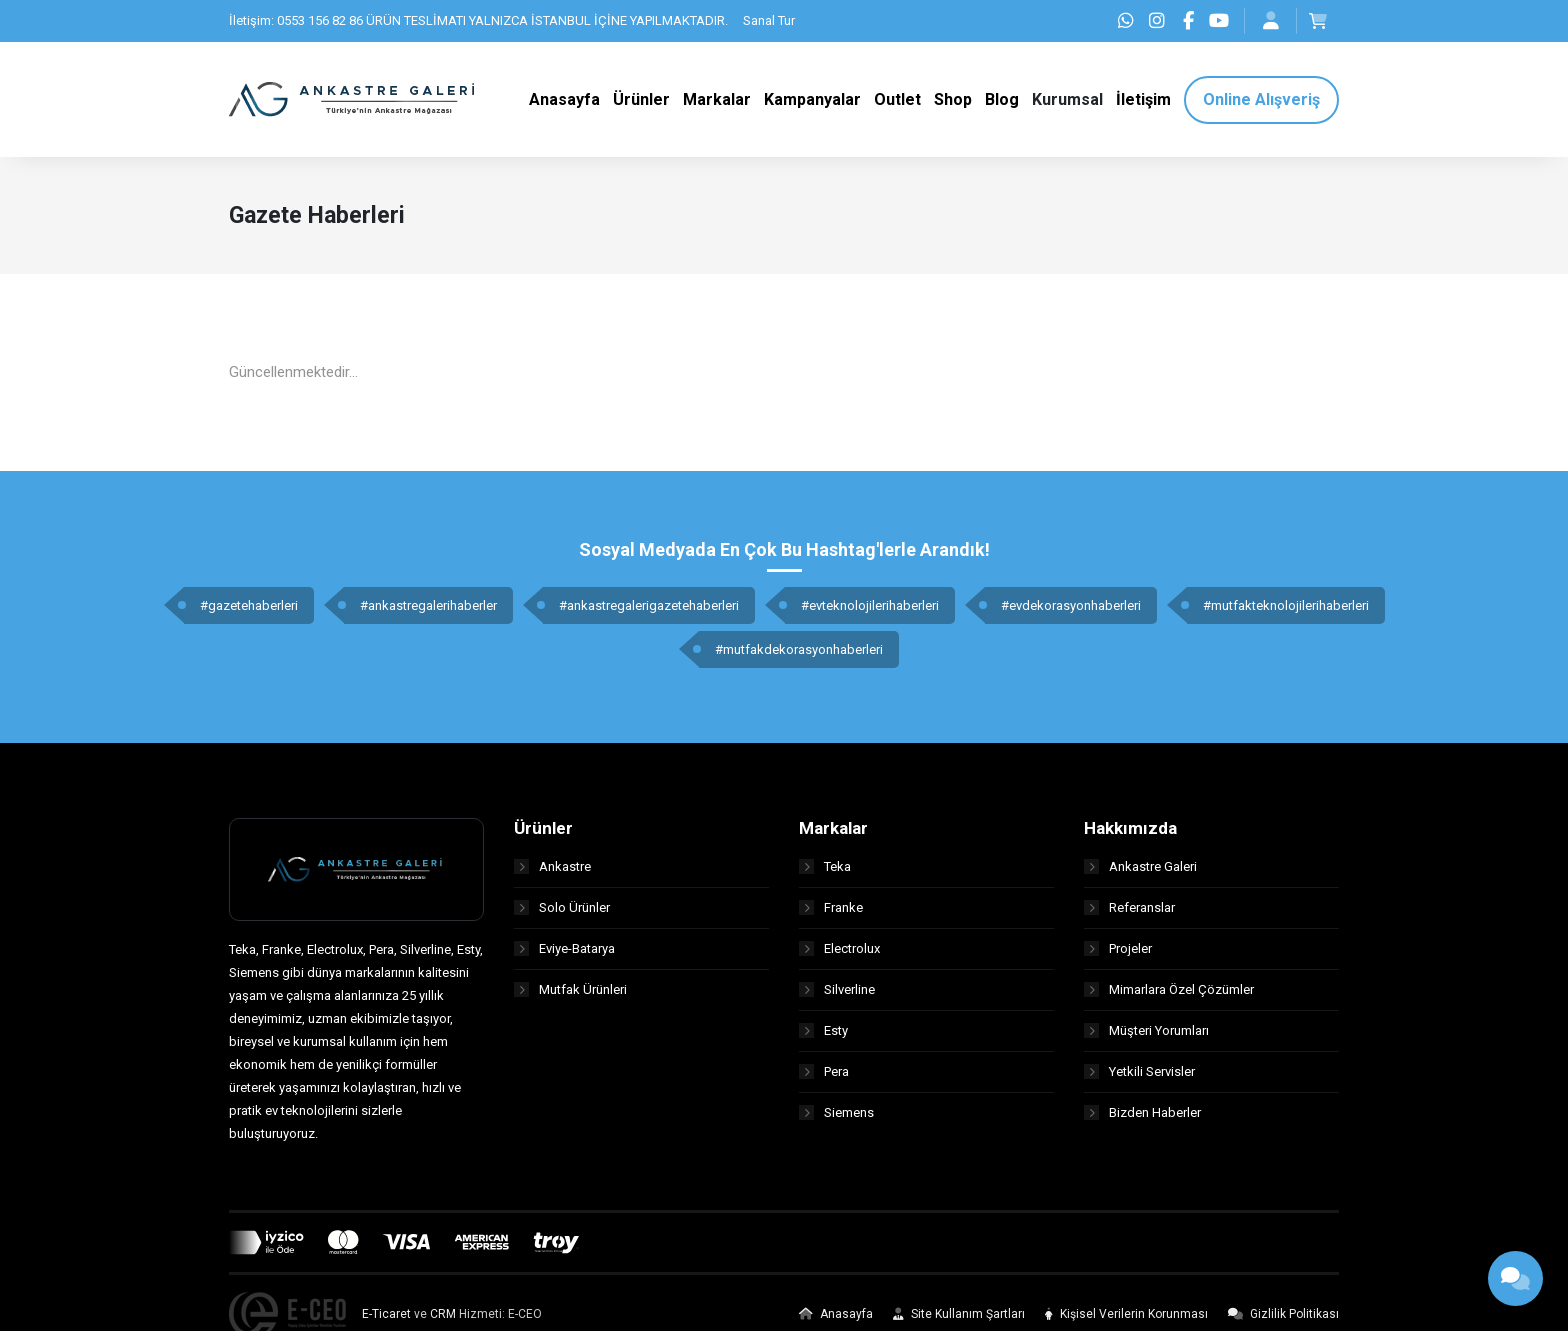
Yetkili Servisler (1139, 1071)
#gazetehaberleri (249, 605)
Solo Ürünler (562, 907)
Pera (824, 1071)
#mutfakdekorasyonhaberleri (799, 649)
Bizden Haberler (1142, 1112)
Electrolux (839, 948)
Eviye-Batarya (564, 948)
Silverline (837, 989)
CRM (443, 1314)
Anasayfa (836, 1314)
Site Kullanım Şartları (959, 1314)
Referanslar (1129, 907)
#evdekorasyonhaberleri (1071, 605)
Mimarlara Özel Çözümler (1169, 989)
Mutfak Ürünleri (570, 989)
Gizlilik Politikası (1283, 1314)
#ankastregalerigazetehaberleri (649, 605)
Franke (831, 907)
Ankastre (552, 866)
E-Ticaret (386, 1314)
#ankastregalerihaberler (428, 605)
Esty (823, 1030)
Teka (825, 866)
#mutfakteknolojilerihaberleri (1286, 605)
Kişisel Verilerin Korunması (1126, 1314)
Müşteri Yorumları (1146, 1030)
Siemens (836, 1112)
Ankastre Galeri (1140, 866)
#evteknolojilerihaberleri (870, 605)
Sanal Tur (769, 20)
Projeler (1118, 948)
